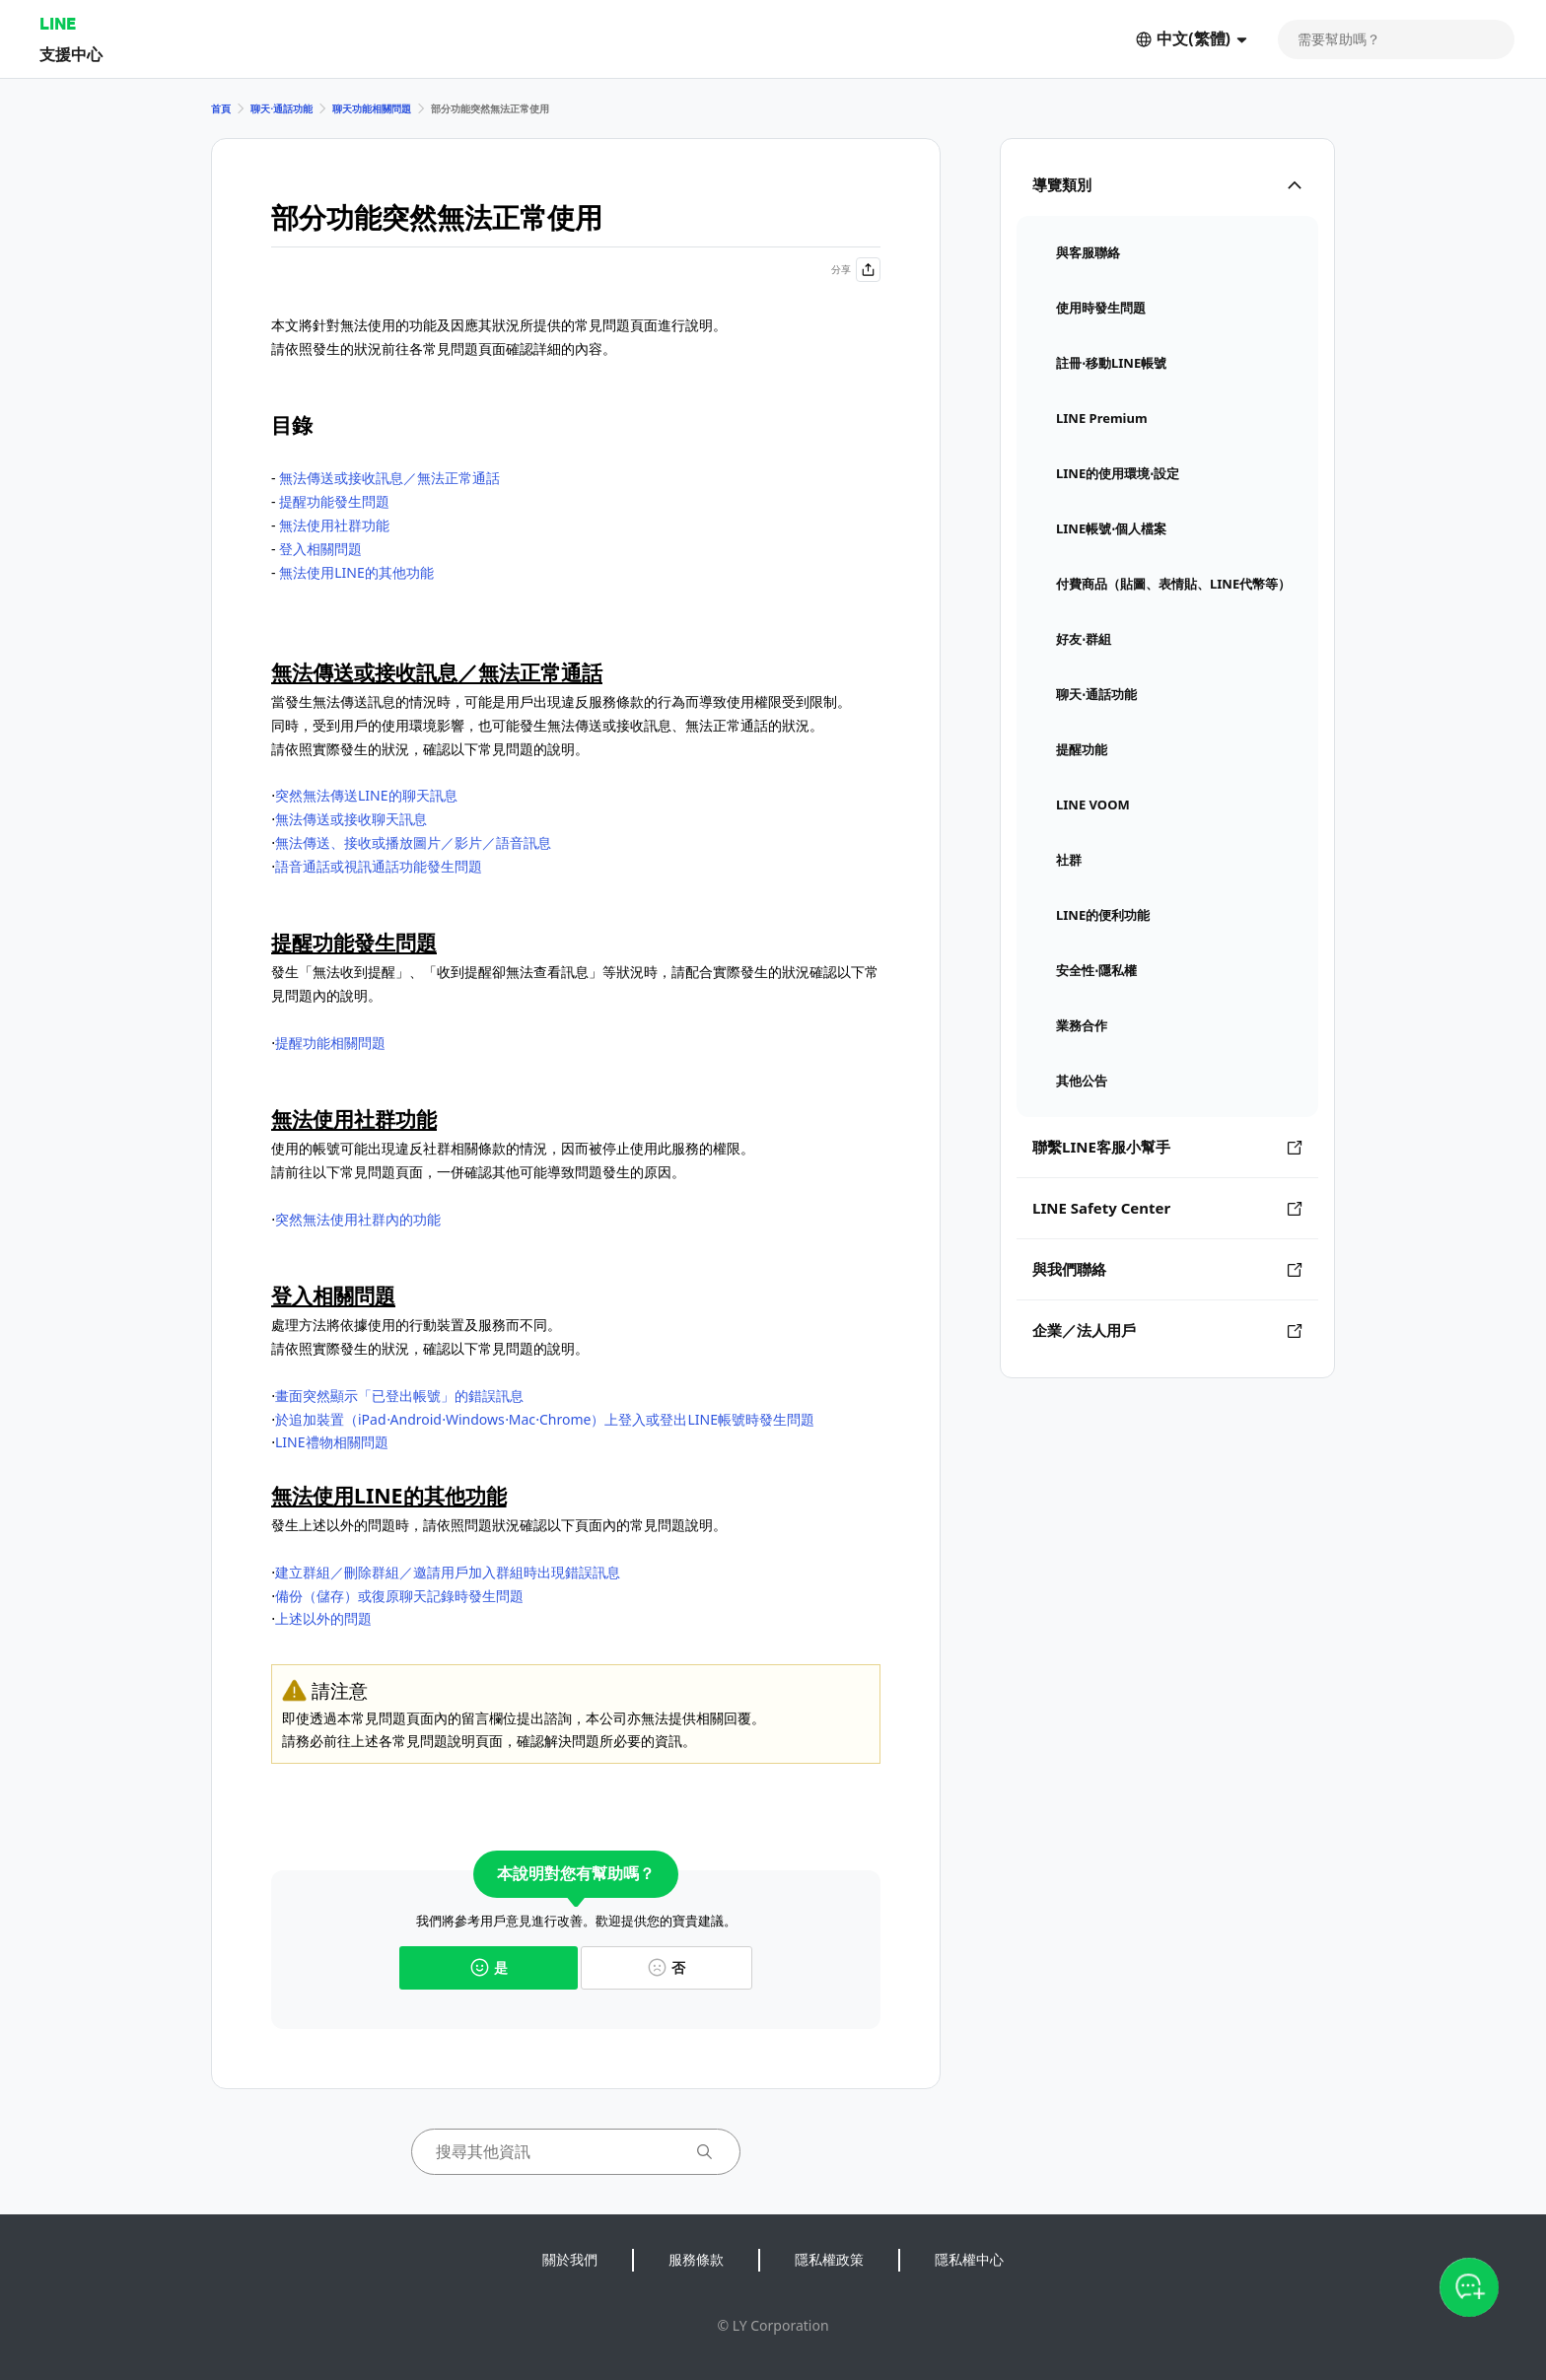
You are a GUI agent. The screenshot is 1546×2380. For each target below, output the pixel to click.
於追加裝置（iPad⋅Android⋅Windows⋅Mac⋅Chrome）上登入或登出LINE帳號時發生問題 (544, 1419)
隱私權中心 (969, 2259)
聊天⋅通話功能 (281, 108)
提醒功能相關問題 (330, 1042)
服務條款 (696, 2259)
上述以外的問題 (323, 1618)
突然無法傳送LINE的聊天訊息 (366, 795)
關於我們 (569, 2259)
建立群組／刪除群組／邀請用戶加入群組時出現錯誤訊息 (447, 1572)
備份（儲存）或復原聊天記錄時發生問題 (399, 1595)
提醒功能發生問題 (334, 501)
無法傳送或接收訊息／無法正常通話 (389, 477)
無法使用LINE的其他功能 (356, 572)
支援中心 (71, 53)
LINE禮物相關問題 (331, 1442)
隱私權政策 (829, 2259)
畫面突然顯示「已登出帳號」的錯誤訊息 (399, 1395)
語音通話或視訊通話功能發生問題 (378, 866)
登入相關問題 (320, 548)
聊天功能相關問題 (371, 108)
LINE (57, 23)
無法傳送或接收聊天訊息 (351, 818)
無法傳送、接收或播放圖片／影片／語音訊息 (413, 842)
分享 (855, 269)
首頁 (221, 108)
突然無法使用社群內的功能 (358, 1219)
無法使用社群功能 (334, 525)
